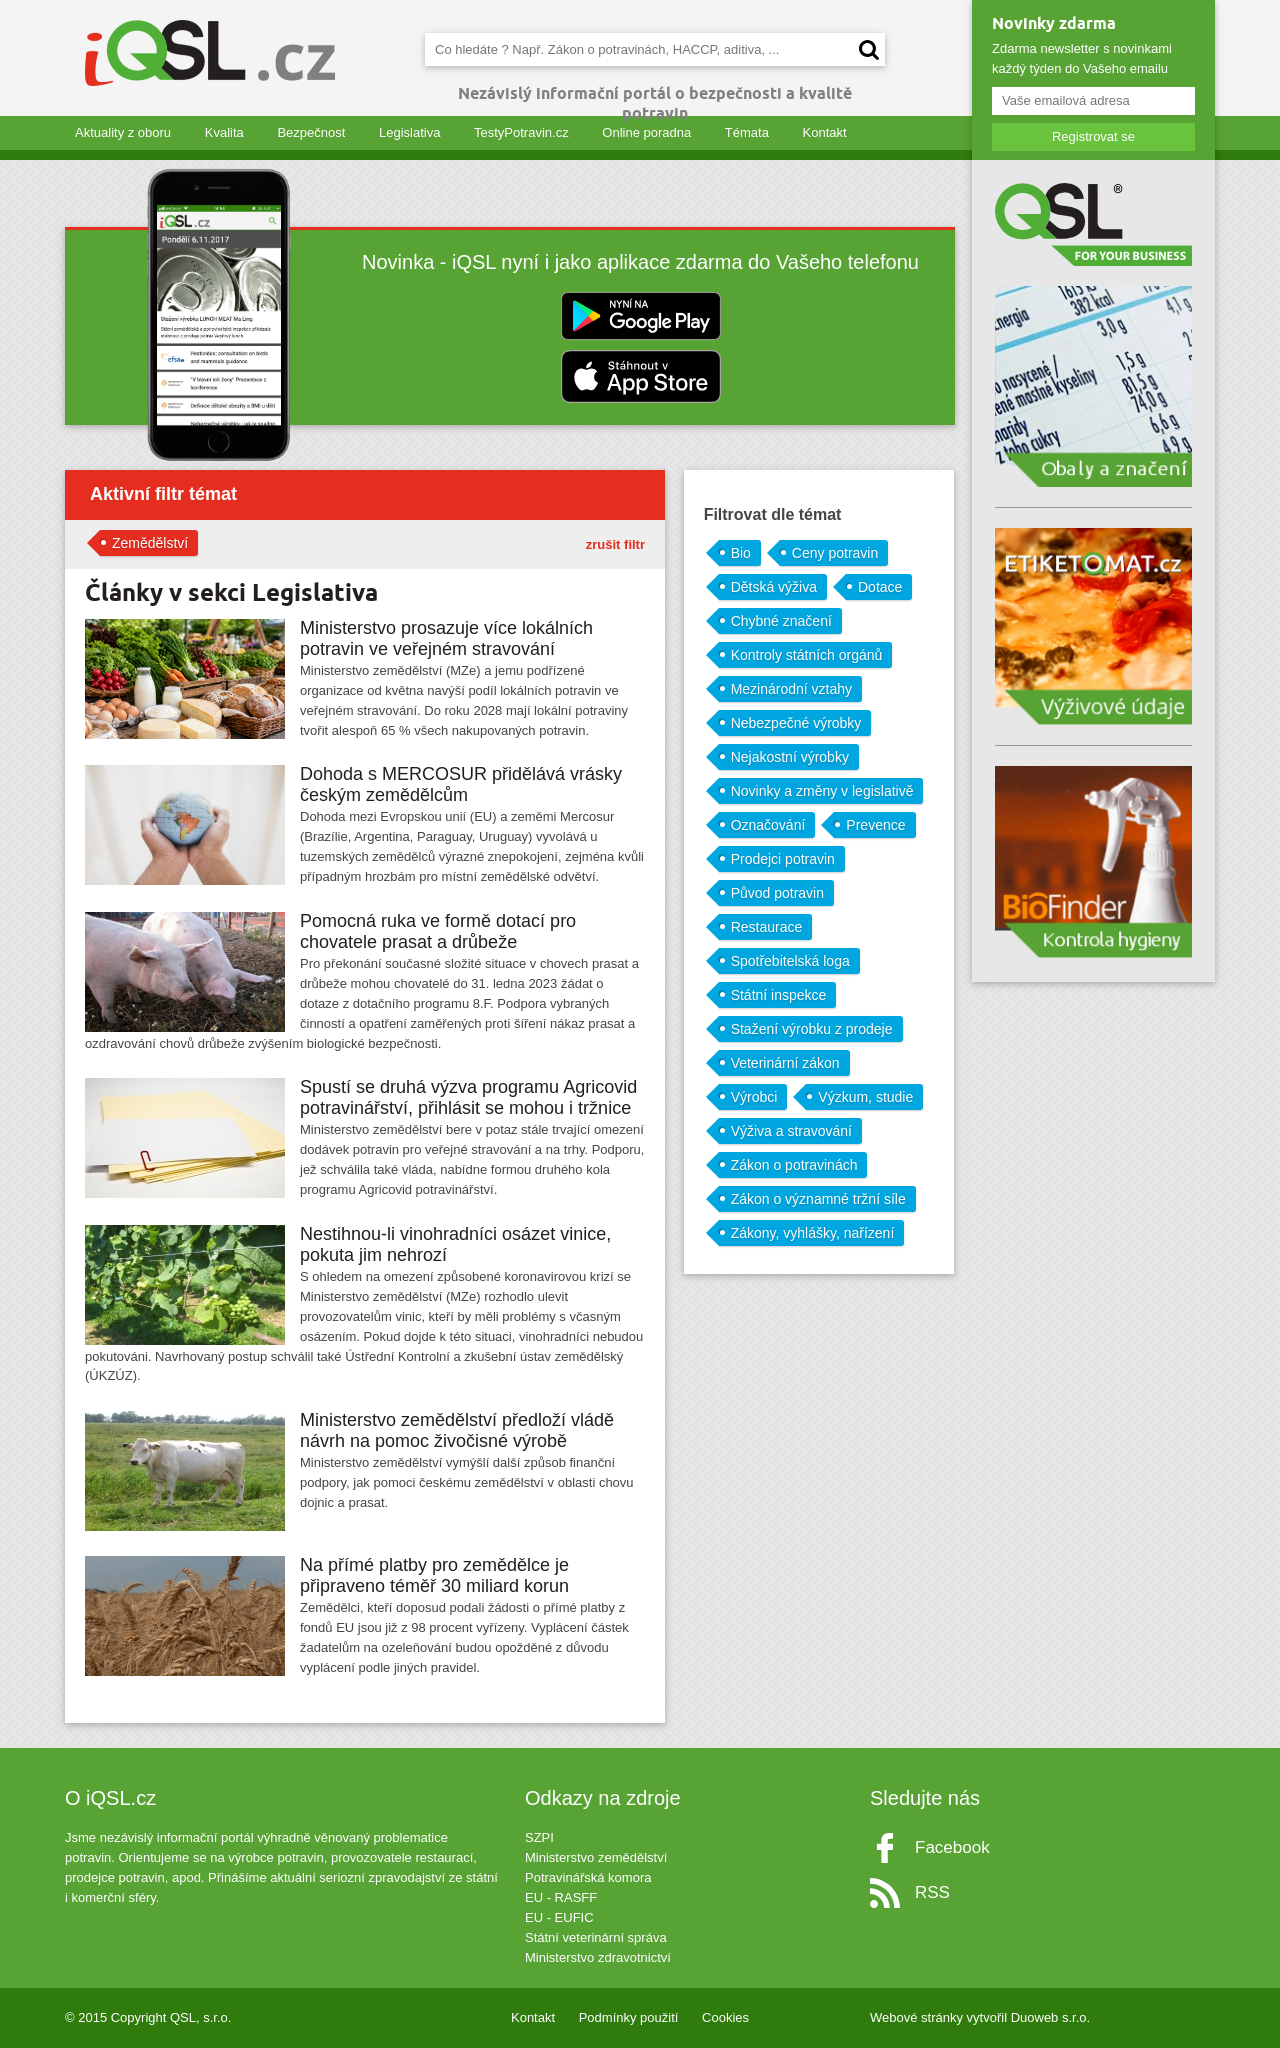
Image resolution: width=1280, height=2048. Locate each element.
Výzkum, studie (865, 1097)
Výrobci (754, 1097)
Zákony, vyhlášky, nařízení (813, 1233)
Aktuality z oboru (123, 132)
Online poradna (646, 132)
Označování (768, 825)
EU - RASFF (561, 1897)
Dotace (880, 587)
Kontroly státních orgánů (807, 655)
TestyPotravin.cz (521, 132)
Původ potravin (777, 893)
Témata (747, 132)
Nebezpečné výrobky (796, 723)
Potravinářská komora (588, 1877)
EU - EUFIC (559, 1917)
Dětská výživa (774, 587)
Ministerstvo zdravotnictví (598, 1957)
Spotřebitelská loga (790, 961)
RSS (932, 1892)
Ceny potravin (835, 553)
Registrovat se (1093, 136)
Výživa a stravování (791, 1131)
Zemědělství (150, 543)
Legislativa (409, 132)
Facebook (952, 1847)
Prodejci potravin (783, 859)
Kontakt (825, 132)
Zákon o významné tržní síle (818, 1199)
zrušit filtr (615, 544)
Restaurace (767, 927)
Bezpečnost (311, 132)
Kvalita (224, 132)
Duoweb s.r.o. (1051, 2017)
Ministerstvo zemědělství (596, 1857)
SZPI (539, 1837)
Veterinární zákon (785, 1063)
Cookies (725, 2017)
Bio (741, 553)
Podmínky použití (629, 2017)
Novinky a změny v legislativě (822, 791)
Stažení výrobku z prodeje (812, 1029)
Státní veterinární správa (596, 1937)
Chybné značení (781, 621)
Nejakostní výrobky (790, 757)
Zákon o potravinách (794, 1165)
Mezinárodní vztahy (791, 689)
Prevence (875, 825)
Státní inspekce (779, 995)
